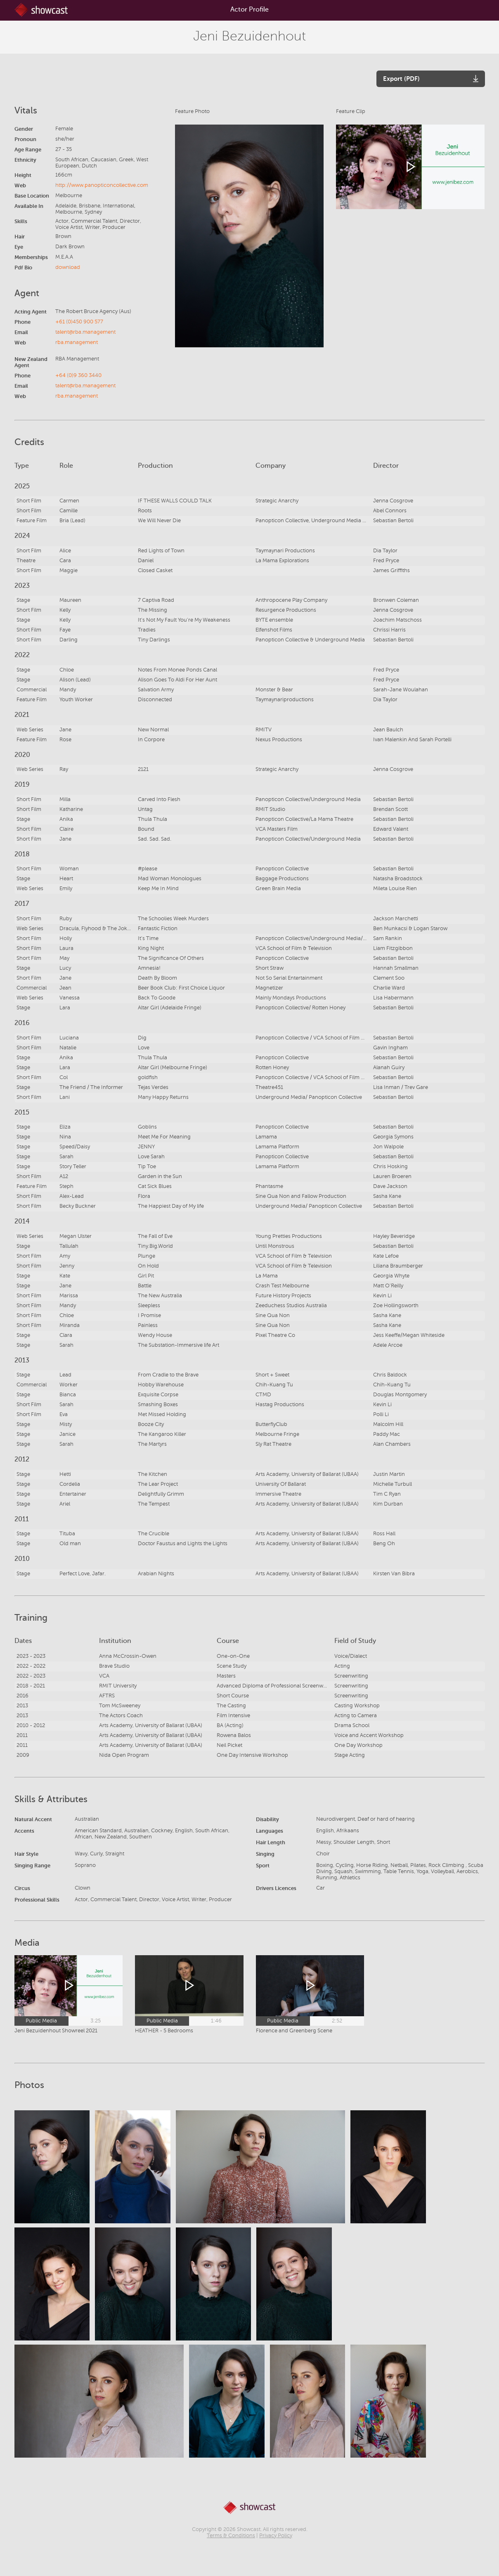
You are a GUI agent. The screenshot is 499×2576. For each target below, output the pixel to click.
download (67, 267)
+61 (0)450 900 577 (79, 322)
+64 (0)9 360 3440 (78, 375)
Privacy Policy (275, 2535)
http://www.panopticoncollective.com (101, 185)
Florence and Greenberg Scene (294, 2031)
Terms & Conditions (231, 2535)
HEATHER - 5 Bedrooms (164, 2031)
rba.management (76, 342)
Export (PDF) (401, 78)
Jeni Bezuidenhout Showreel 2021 (55, 2031)
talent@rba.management (85, 332)
